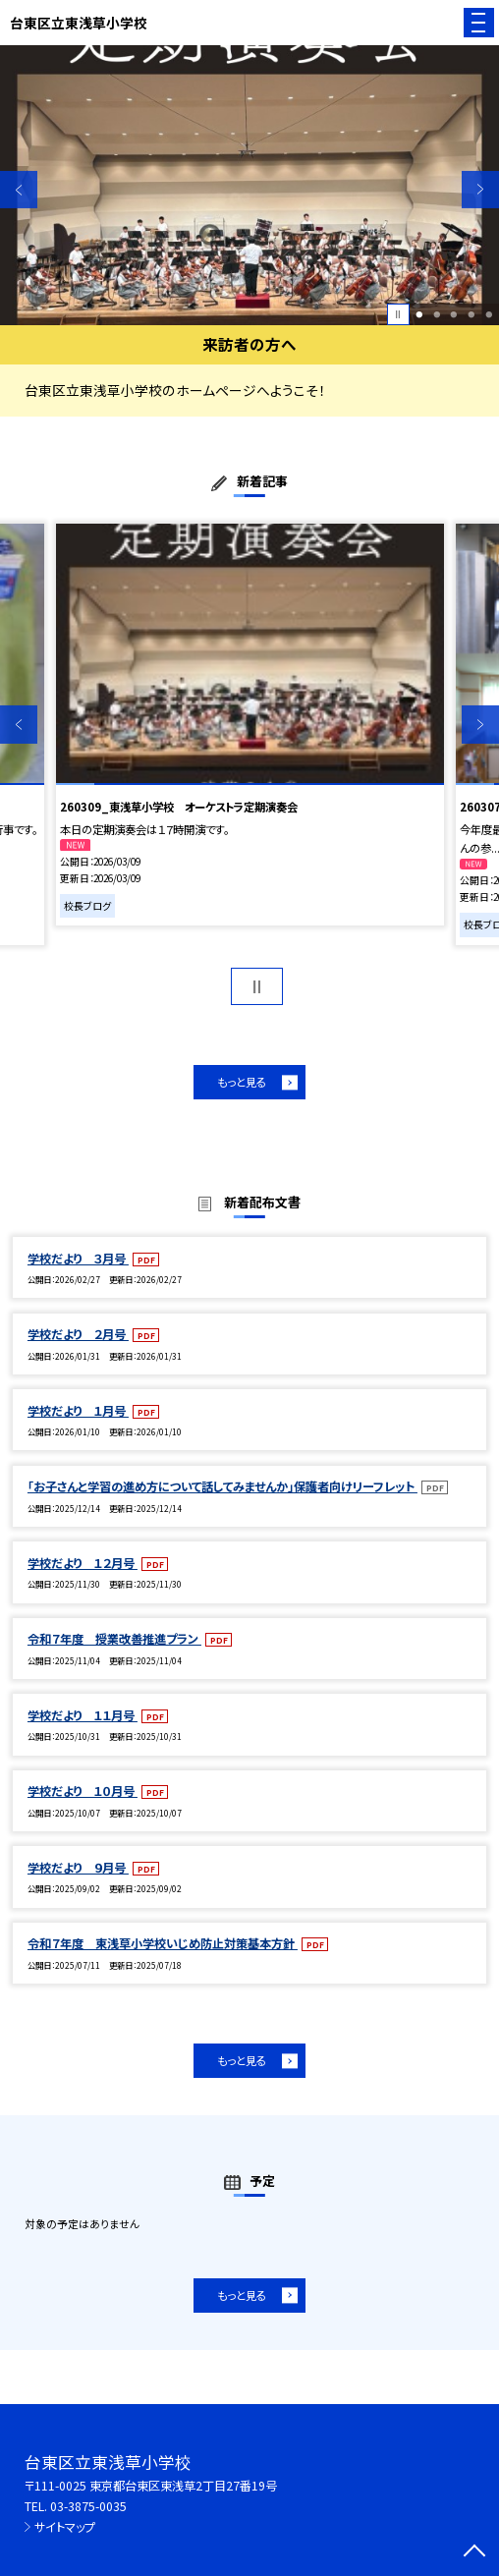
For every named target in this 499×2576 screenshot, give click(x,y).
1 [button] (419, 314)
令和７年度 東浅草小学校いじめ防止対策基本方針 (163, 1943)
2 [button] (436, 314)
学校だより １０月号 (83, 1791)
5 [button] (488, 314)
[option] (249, 185)
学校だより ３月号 (78, 1258)
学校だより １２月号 (83, 1563)
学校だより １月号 (78, 1411)
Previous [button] (18, 189)
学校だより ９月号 (78, 1867)
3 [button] (454, 314)
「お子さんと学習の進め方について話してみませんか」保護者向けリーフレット (222, 1486)
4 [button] (471, 314)
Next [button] (480, 189)
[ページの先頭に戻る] (474, 2552)
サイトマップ (64, 2527)
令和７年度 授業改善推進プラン (114, 1639)
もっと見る (241, 1082)
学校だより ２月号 (78, 1334)
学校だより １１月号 (83, 1715)
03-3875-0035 (88, 2506)
